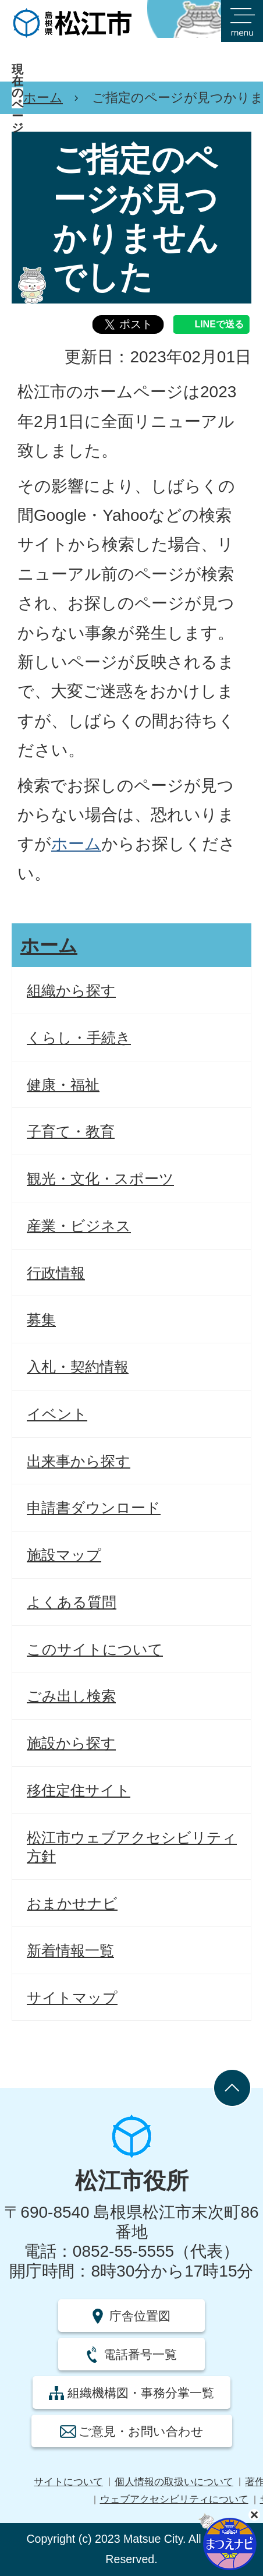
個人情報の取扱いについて (174, 2481)
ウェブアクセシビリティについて (174, 2499)
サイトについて (68, 2481)
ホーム (43, 97)
